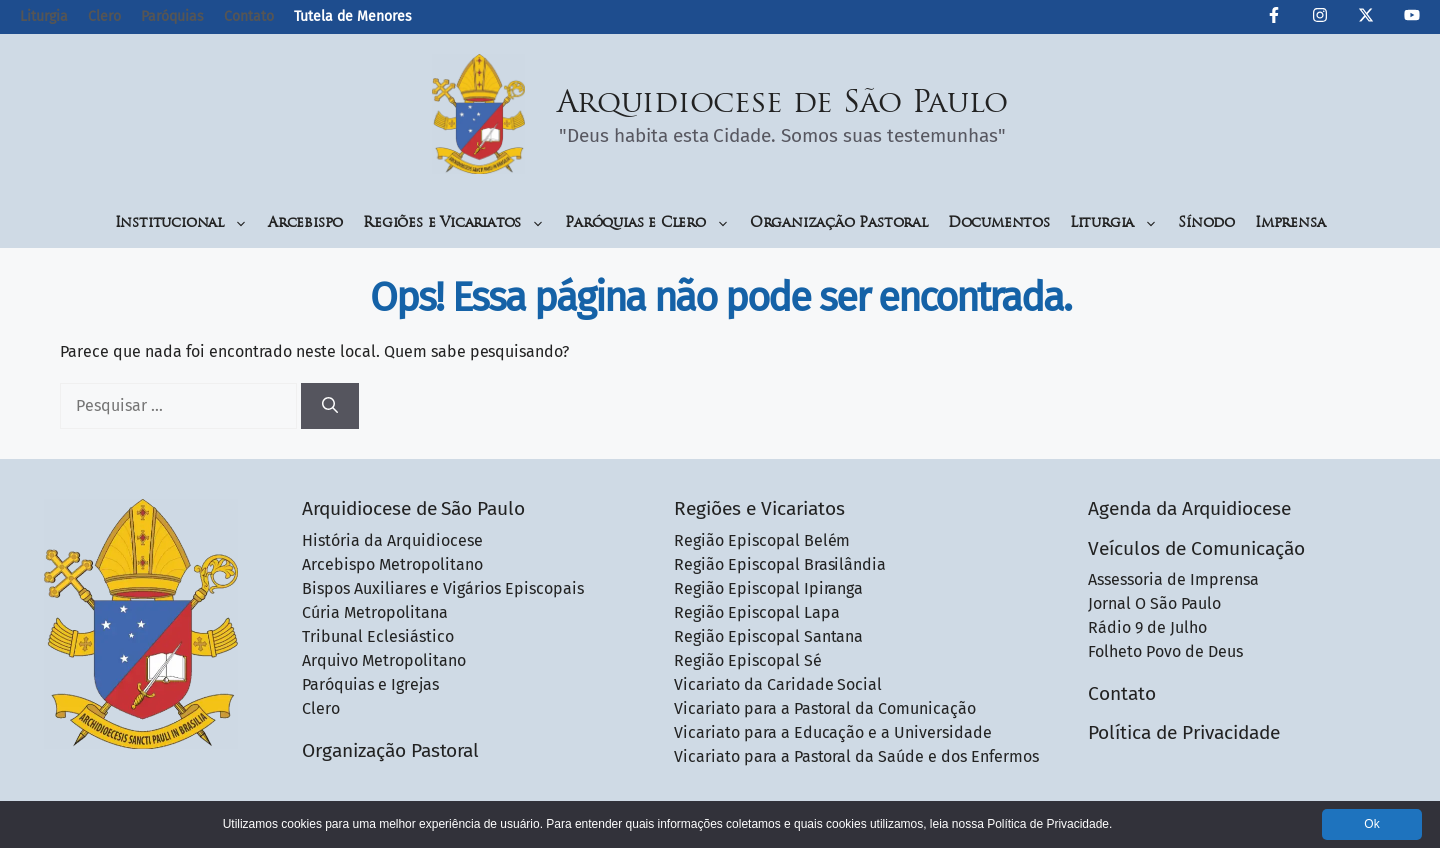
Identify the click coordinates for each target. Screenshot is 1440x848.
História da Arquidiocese (392, 540)
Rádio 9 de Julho (1147, 627)
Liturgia (44, 16)
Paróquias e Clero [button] (647, 223)
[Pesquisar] (330, 406)
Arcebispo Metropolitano (392, 564)
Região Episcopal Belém (762, 540)
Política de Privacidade (1184, 732)
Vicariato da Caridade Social (778, 684)
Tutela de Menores (353, 16)
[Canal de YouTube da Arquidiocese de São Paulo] (1412, 18)
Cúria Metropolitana (375, 612)
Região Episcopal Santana (769, 636)
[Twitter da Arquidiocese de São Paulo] (1366, 18)
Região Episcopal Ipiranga (769, 588)
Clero (104, 16)
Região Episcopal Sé (748, 660)
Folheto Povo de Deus (1165, 651)
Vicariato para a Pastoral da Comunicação (825, 708)
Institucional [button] (181, 223)
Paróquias (172, 16)
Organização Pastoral (839, 223)
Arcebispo (305, 223)
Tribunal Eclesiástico (378, 636)
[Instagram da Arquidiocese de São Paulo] (1320, 18)
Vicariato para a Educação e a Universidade (833, 732)
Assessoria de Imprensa (1173, 579)
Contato (249, 16)
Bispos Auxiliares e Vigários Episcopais (443, 588)
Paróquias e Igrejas (370, 684)
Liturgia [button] (1114, 223)
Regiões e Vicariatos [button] (454, 223)
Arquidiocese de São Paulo (783, 104)
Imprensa (1290, 223)
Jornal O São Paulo (1154, 603)
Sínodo (1206, 223)
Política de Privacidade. (1049, 824)
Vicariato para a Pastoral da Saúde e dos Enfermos (857, 756)
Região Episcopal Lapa (757, 612)
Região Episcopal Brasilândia (780, 564)
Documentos (999, 223)
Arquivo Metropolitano (384, 660)
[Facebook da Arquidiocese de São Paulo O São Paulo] (1274, 18)
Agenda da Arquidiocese (1189, 508)
